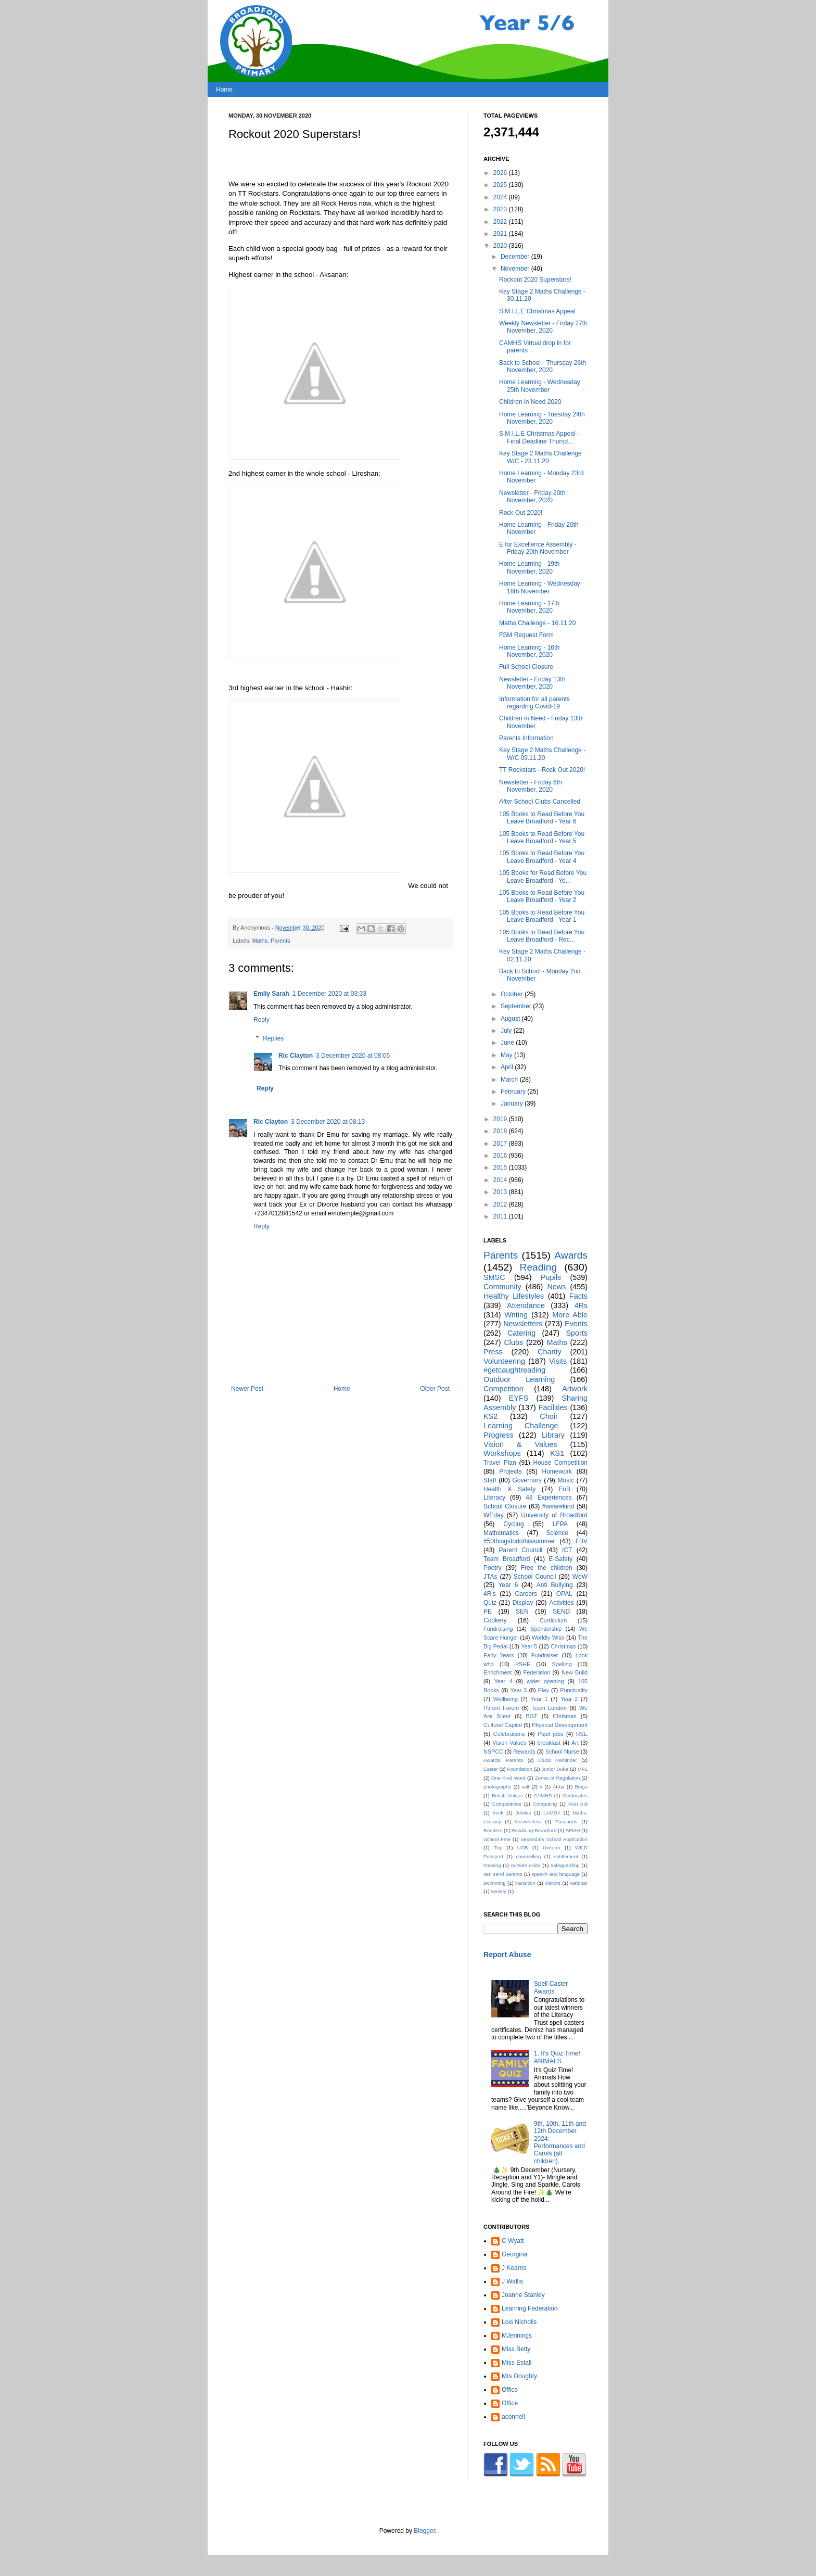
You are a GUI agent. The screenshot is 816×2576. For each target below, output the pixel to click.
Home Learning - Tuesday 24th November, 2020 (542, 418)
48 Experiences (548, 1497)
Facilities (553, 1407)
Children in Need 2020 (530, 401)
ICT (567, 1550)
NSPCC (493, 1751)
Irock (497, 1813)
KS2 (490, 1416)
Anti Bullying (555, 1585)
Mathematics (501, 1533)
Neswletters (528, 1821)
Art (575, 1743)
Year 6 (508, 1585)
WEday (493, 1515)
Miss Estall (516, 2362)
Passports (566, 1821)
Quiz (489, 1602)
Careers (526, 1593)
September (517, 1006)
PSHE (522, 1664)
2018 (501, 1131)
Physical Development (560, 1725)
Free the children (546, 1567)
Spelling (561, 1664)
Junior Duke (554, 1769)
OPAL (564, 1593)
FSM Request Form (526, 635)
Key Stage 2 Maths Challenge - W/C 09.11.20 (542, 753)
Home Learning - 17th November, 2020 (529, 607)
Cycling (513, 1524)
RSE (582, 1734)
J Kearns (514, 2268)
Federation (537, 1672)
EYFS (519, 1398)
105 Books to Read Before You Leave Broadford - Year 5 (541, 837)
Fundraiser (544, 1655)
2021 (501, 233)
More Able (570, 1315)
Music (566, 1480)
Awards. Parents (503, 1760)
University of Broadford (554, 1515)
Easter (490, 1769)
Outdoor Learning (519, 1379)
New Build (575, 1672)
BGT (531, 1716)
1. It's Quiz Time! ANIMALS (557, 2057)
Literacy (494, 1497)
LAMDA (551, 1813)
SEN (522, 1611)
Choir (548, 1416)
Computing (545, 1804)
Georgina (514, 2254)
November (516, 268)
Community (502, 1287)
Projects (510, 1471)
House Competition (560, 1462)
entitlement (566, 1856)
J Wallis (512, 2281)
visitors (552, 1883)
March (510, 1079)
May (507, 1055)
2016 (501, 1155)
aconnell (513, 2416)
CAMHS (543, 1795)
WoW (580, 1576)
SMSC (494, 1277)
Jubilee (523, 1813)
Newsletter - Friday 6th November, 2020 (530, 786)
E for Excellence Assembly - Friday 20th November (538, 548)
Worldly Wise (548, 1637)
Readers (492, 1830)
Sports (577, 1333)
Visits (558, 1361)
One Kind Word (508, 1778)
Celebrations (509, 1734)
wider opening (545, 1681)
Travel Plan (499, 1462)
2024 (501, 197)
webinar (579, 1883)
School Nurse (562, 1751)
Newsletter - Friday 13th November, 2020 (532, 683)
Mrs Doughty (519, 2376)
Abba (558, 1787)
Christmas (563, 1646)
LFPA (560, 1524)
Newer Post (247, 1388)
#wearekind (558, 1506)
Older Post (435, 1388)
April (508, 1067)
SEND (561, 1611)
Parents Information (526, 738)
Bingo (581, 1787)
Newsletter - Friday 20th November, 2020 (532, 496)
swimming (494, 1883)
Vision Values (509, 1743)
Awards (571, 1255)
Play (543, 1690)
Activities (561, 1602)
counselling (528, 1856)
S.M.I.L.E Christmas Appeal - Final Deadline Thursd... (539, 437)
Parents (280, 940)
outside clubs (526, 1865)
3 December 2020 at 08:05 (353, 1055)
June (508, 1042)
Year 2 (569, 1699)
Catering (521, 1333)
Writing (516, 1315)
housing (492, 1865)
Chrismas (565, 1716)
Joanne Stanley (523, 2295)
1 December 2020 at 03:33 (329, 993)
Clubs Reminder (557, 1760)
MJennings (517, 2335)
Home (224, 89)
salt (525, 1787)
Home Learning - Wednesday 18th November (539, 587)
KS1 (557, 1453)
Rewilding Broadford (534, 1830)
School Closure (505, 1506)
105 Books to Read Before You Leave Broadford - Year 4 (541, 856)
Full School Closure (526, 666)
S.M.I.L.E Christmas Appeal (537, 311)
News (556, 1287)
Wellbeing (505, 1699)
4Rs (581, 1305)
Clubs (513, 1342)
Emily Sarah (271, 993)
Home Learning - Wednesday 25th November (539, 385)
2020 (501, 245)
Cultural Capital (502, 1725)
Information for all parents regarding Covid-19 (534, 702)
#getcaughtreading (514, 1370)
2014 (501, 1180)
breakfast (549, 1743)
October (513, 994)
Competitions (506, 1804)
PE (487, 1611)
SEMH (573, 1830)
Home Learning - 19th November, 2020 (529, 567)
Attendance (526, 1305)
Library (553, 1435)
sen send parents (502, 1874)
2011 (501, 1216)
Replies (273, 1038)
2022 (501, 221)
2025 (501, 184)
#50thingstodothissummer (519, 1541)
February (514, 1091)
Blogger (424, 2530)
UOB (522, 1847)
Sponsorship (546, 1629)
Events (576, 1323)
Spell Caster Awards (551, 1987)
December (516, 256)
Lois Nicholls (519, 2322)
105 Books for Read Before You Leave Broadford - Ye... (542, 876)
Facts (578, 1296)
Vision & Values (520, 1444)
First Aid (578, 1804)
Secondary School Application (554, 1839)
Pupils (551, 1277)
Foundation (519, 1769)
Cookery (495, 1620)
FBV (582, 1541)
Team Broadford (506, 1559)
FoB (564, 1489)
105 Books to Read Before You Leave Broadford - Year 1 (541, 916)
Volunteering (504, 1361)
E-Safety (560, 1559)
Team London (549, 1708)
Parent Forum (501, 1708)
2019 (501, 1119)
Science (557, 1533)
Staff (489, 1480)
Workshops (502, 1453)
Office (510, 2389)
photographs (497, 1787)
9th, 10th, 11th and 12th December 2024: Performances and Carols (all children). (560, 2142)
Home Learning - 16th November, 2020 (529, 651)
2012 (501, 1204)
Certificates (575, 1795)
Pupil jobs (550, 1734)
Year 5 (529, 1646)
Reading (538, 1267)
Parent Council (521, 1550)
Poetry (492, 1567)
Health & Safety (509, 1489)
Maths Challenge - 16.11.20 (537, 623)
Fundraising (498, 1629)
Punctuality (574, 1690)
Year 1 (538, 1699)
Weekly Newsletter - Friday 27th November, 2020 (543, 327)
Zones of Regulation (557, 1778)
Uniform (551, 1847)
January (513, 1103)
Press (493, 1352)
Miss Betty (516, 2349)
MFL (583, 1769)
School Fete (497, 1839)
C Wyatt (513, 2240)
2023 (501, 209)
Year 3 (518, 1690)
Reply (261, 1019)
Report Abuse (507, 1954)
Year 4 (503, 1681)
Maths (259, 940)
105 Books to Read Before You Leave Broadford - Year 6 (541, 817)
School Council (535, 1576)
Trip (498, 1847)
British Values (507, 1795)
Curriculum (553, 1620)
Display (523, 1602)
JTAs (490, 1576)
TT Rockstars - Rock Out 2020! (542, 769)
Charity (550, 1352)
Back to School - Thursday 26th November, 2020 (542, 366)
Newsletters (522, 1323)
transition (525, 1883)
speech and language (555, 1874)
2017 (501, 1143)
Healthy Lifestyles (513, 1296)
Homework (556, 1471)
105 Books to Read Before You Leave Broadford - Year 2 (541, 896)
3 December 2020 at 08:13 (328, 1121)
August (511, 1018)
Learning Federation (529, 2308)
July (507, 1030)
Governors (526, 1480)
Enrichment (497, 1672)
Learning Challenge (520, 1426)
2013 (501, 1192)
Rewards (524, 1751)
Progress (498, 1435)
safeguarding (565, 1865)
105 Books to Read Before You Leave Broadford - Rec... (541, 936)
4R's (489, 1593)
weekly (498, 1891)
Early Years (498, 1655)
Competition (503, 1389)
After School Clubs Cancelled (539, 801)
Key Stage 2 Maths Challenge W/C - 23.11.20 (540, 457)
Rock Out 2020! (520, 512)
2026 (501, 172)
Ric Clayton (295, 1055)
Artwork (575, 1389)
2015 (501, 1167)
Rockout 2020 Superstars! (535, 279)
